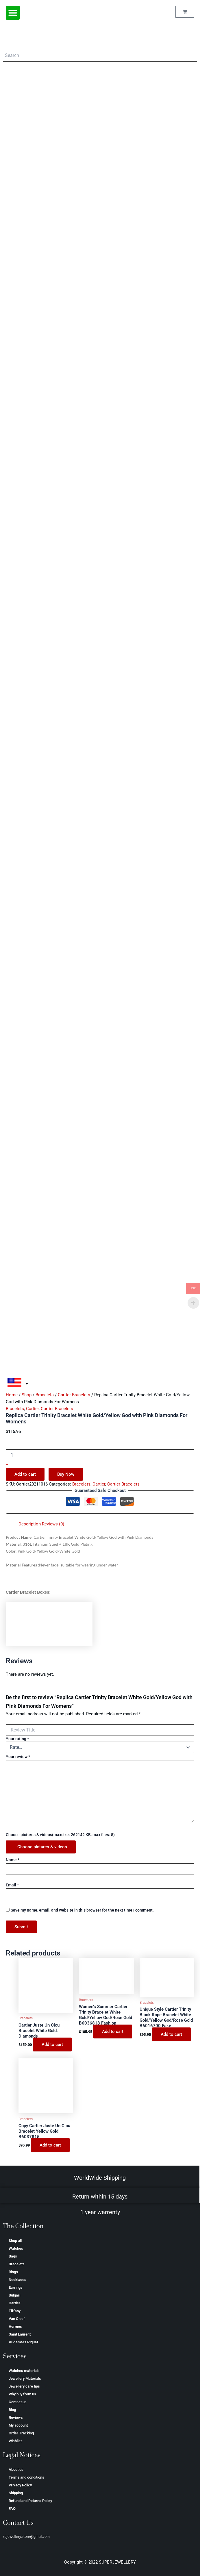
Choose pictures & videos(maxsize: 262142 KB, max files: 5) (60, 1834)
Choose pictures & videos (42, 1846)
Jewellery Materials (25, 2378)
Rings (13, 2272)
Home (12, 1394)
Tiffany (15, 2311)
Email (12, 1885)
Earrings (16, 2287)
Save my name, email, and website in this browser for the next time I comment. (82, 1910)
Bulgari (14, 2295)
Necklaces (17, 2279)
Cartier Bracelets (74, 1394)
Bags (13, 2256)
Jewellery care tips (24, 2386)
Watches (16, 2248)
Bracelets (45, 1394)
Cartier (32, 1408)
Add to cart (25, 1474)
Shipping (16, 2493)
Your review (18, 1756)
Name (12, 1860)
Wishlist (15, 2441)
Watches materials (24, 2370)
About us (16, 2469)
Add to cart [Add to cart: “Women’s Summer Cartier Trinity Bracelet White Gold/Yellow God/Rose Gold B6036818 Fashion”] (112, 2031)
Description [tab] (29, 1524)
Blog (12, 2410)
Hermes (15, 2326)
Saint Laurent (20, 2334)
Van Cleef (17, 2318)
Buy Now (65, 1474)
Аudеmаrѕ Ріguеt (23, 2342)
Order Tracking (21, 2433)
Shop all (15, 2240)
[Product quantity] (100, 1455)
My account (18, 2425)
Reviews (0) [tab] (53, 1524)
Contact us (18, 2402)
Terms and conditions (26, 2477)
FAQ (12, 2508)
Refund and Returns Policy (30, 2501)
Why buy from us (22, 2394)
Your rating (17, 1738)
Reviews (16, 2417)
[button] (13, 13)
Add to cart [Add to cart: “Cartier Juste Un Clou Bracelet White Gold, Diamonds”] (52, 2044)
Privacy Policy (20, 2485)
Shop (27, 1394)
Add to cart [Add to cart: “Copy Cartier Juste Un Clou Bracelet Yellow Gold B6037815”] (50, 2145)
